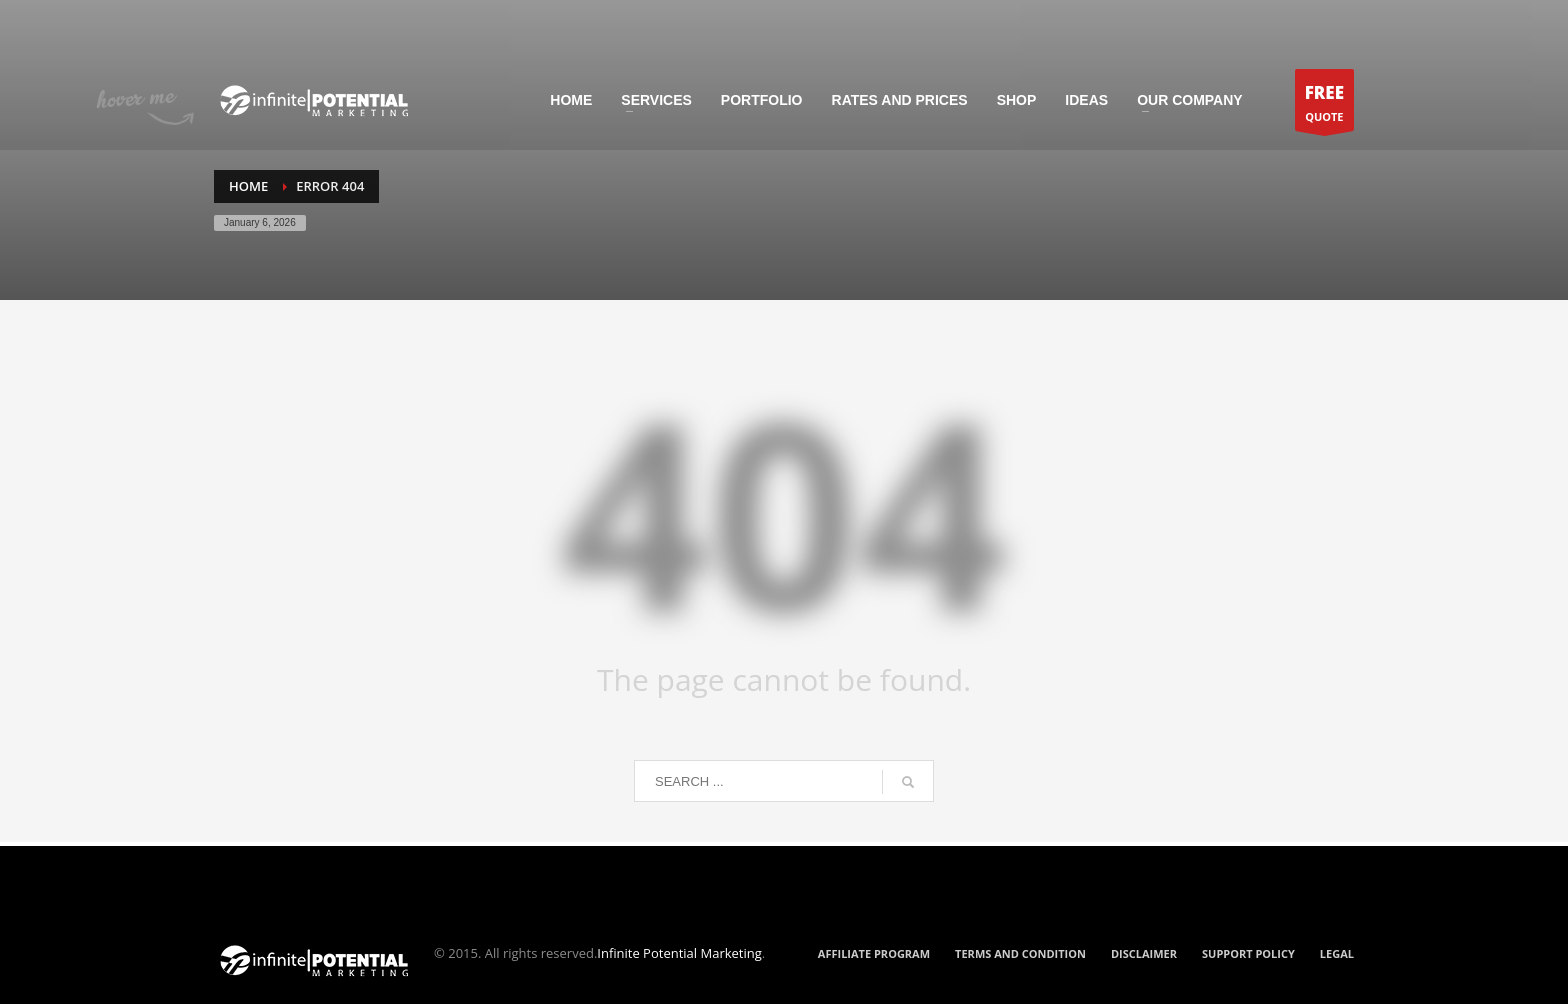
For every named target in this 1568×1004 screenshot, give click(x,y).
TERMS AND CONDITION (1020, 953)
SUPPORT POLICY (1248, 953)
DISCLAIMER (1144, 953)
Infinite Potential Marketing (679, 953)
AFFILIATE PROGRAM (874, 953)
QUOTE (1324, 105)
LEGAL (1337, 953)
